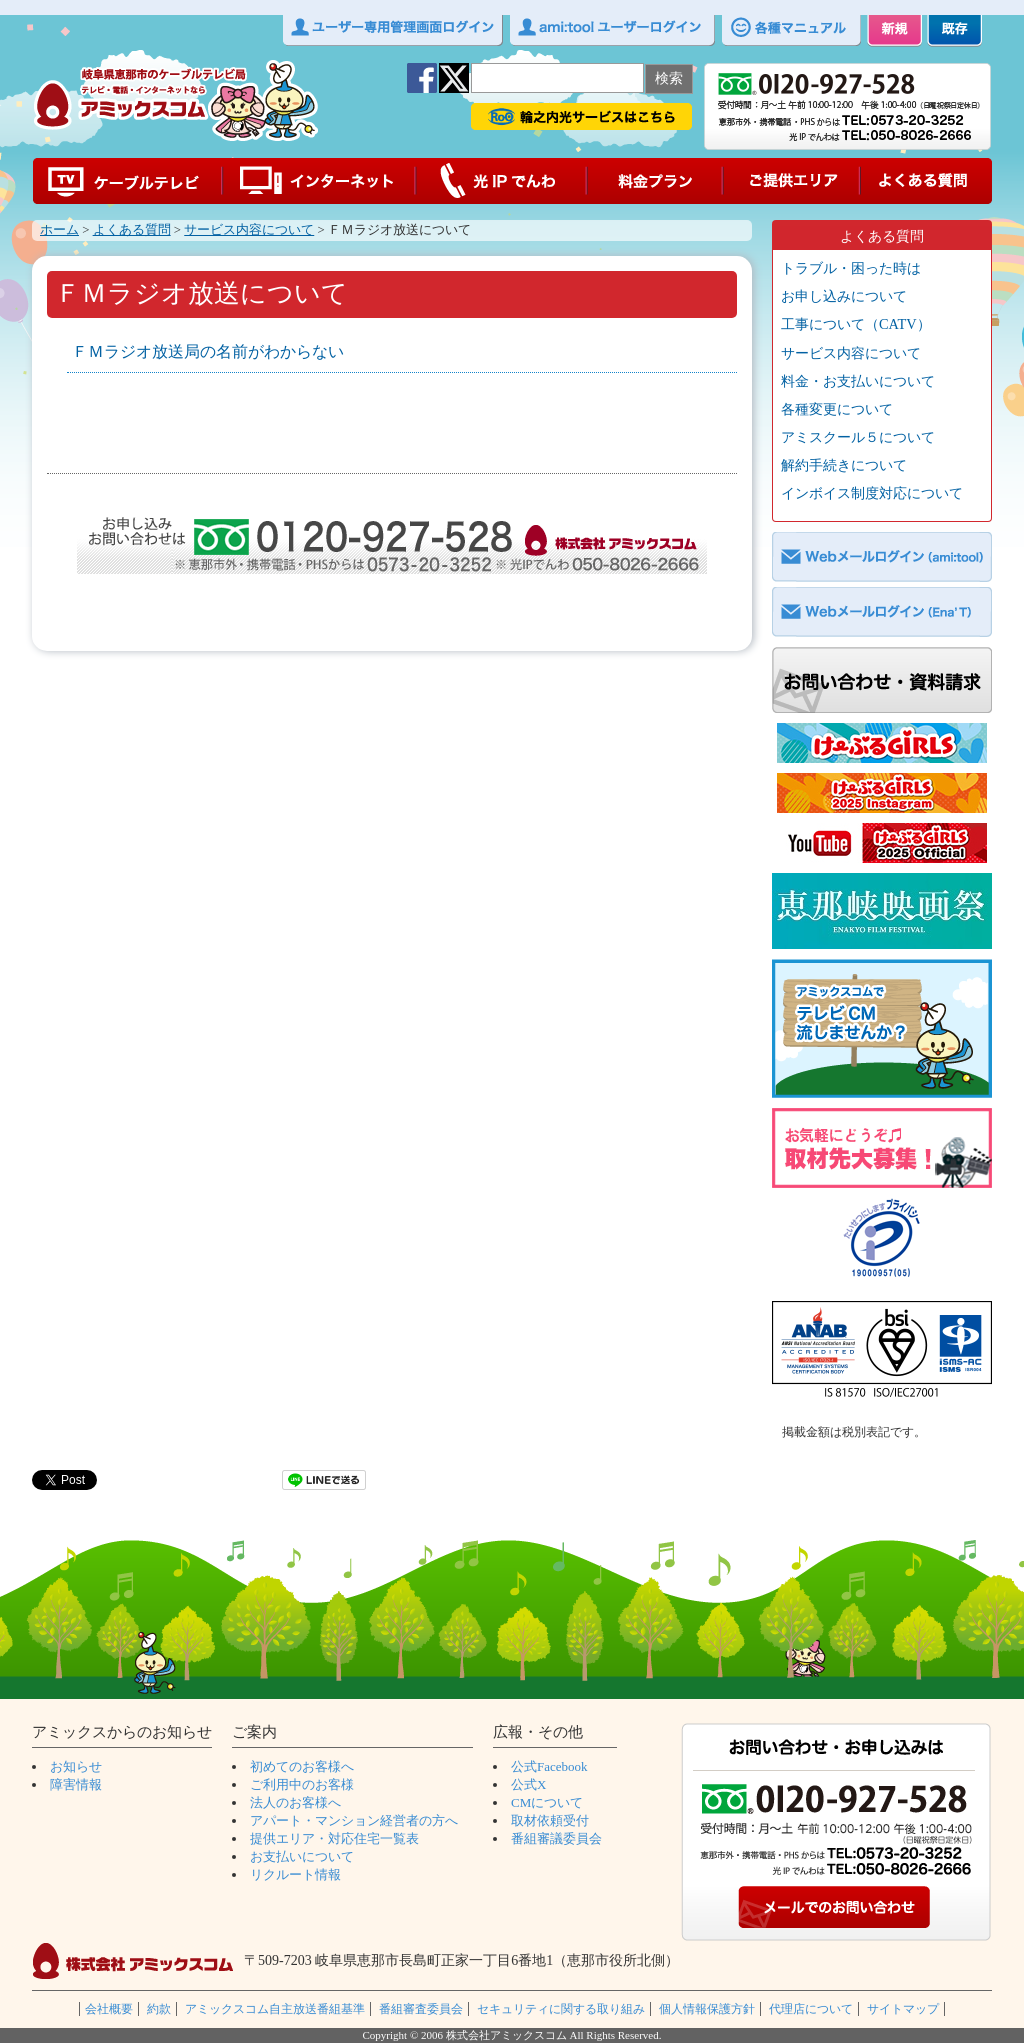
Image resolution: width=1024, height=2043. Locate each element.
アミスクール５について (858, 437)
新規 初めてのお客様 (894, 31)
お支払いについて (302, 1856)
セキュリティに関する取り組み (561, 2009)
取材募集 (882, 1148)
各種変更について (837, 409)
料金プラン (656, 181)
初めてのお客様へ (302, 1766)
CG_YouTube (882, 843)
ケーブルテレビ (127, 181)
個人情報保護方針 (707, 2009)
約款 (159, 2009)
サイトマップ (903, 2009)
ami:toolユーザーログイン (612, 31)
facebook (422, 78)
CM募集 (882, 1028)
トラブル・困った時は (851, 268)
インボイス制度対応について (872, 493)
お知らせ (76, 1766)
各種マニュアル (791, 31)
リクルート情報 (295, 1874)
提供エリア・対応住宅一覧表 (334, 1838)
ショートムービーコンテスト (882, 911)
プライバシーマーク (882, 1241)
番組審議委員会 (556, 1838)
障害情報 (76, 1784)
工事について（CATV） (856, 324)
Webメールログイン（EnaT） (882, 612)
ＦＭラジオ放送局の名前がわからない (208, 351)
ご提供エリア (792, 181)
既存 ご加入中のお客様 (954, 31)
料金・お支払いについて (858, 381)
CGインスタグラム (882, 793)
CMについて (547, 1802)
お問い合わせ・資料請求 (882, 680)
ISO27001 (882, 1354)
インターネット (319, 181)
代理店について (811, 2009)
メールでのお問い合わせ (836, 1909)
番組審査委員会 (421, 2009)
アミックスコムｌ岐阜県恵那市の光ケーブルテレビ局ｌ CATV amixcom (176, 101)
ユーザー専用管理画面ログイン (393, 31)
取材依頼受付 (550, 1820)
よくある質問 (926, 181)
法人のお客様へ (295, 1802)
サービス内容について (249, 230)
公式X (528, 1784)
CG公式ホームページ (882, 743)
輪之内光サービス (581, 116)
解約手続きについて (844, 465)
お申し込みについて (844, 296)
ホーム (59, 230)
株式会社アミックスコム (133, 1961)
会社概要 (109, 2009)
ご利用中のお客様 (302, 1784)
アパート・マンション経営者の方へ (354, 1820)
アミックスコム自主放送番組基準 (275, 2009)
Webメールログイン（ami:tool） (882, 557)
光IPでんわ (502, 181)
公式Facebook (549, 1766)
